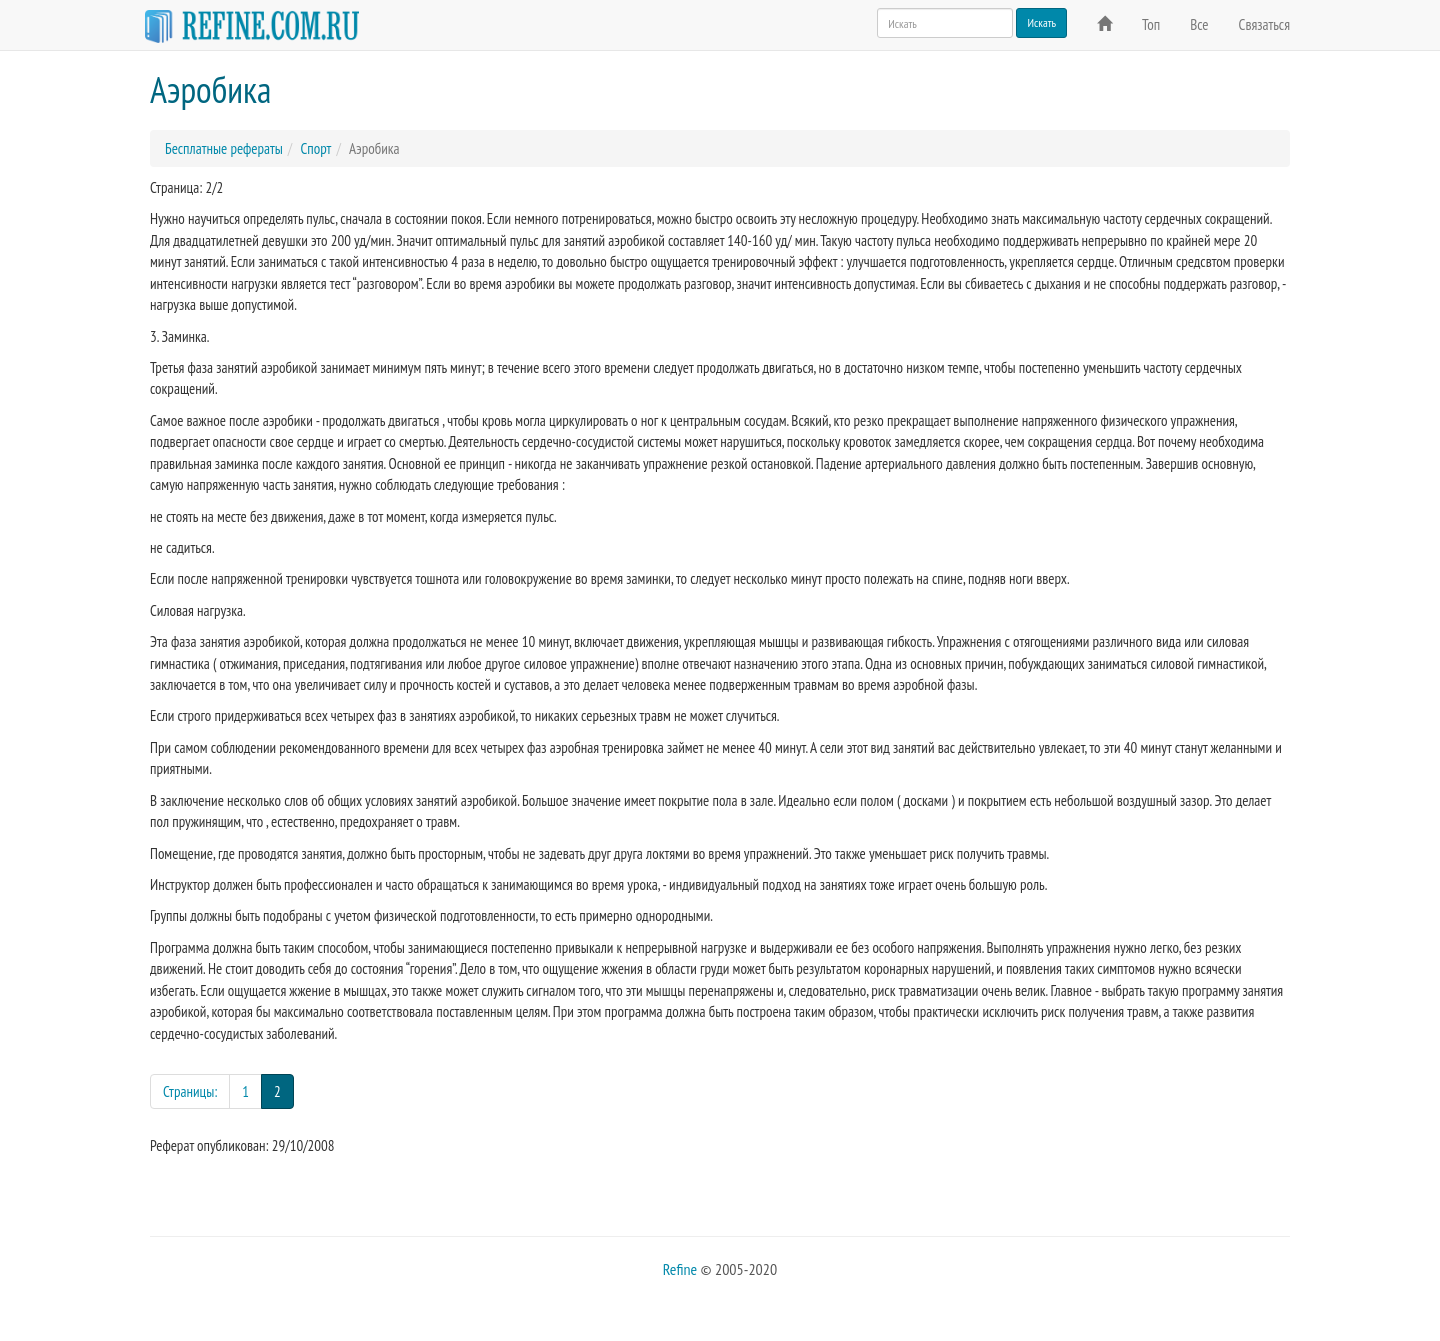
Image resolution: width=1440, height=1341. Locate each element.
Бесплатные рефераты (224, 148)
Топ (1151, 24)
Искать (1041, 22)
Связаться (1264, 24)
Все (1199, 24)
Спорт (315, 148)
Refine (680, 1269)
